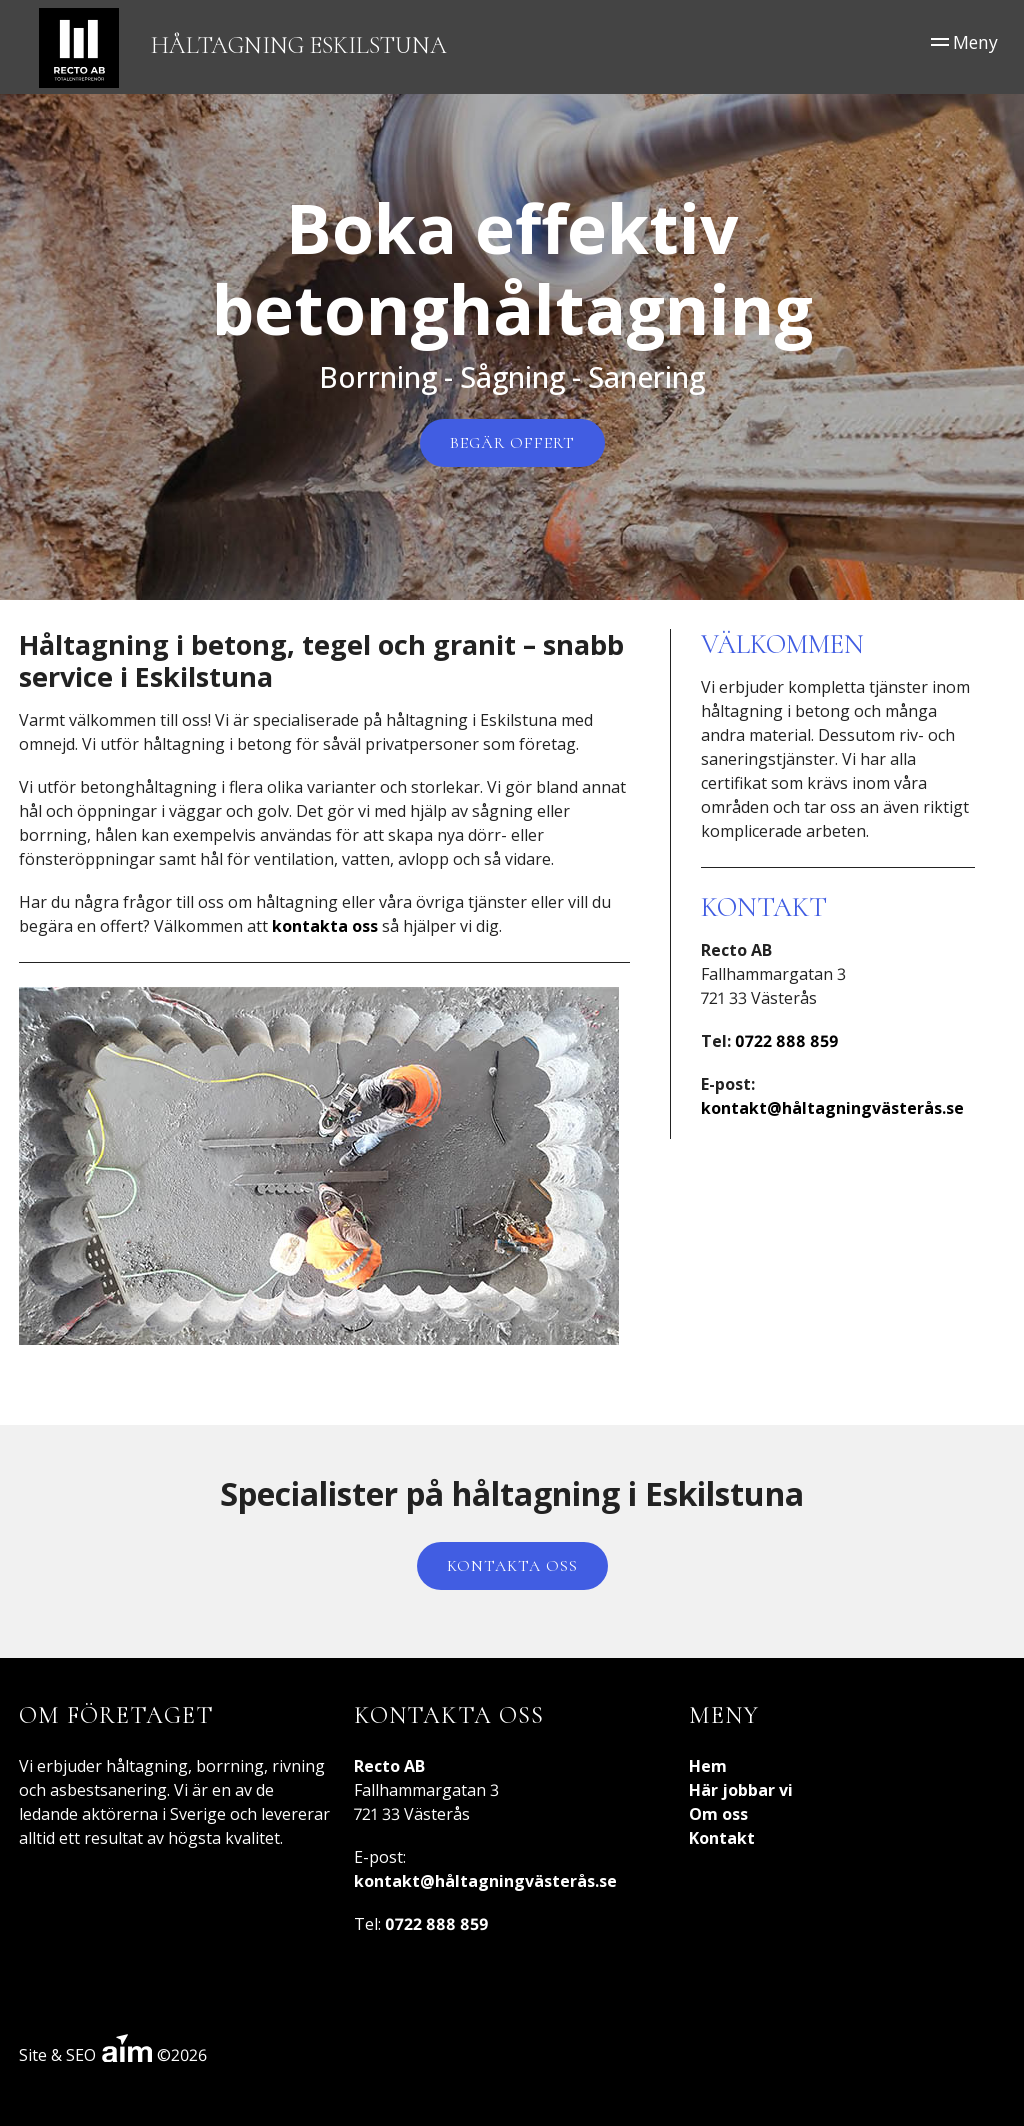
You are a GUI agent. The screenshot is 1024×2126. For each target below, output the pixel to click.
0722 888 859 (787, 1041)
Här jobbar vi (741, 1790)
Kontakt (722, 1838)
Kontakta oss (512, 1566)
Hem (708, 1766)
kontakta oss (325, 926)
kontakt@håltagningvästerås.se (832, 1108)
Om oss (718, 1814)
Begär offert (512, 443)
